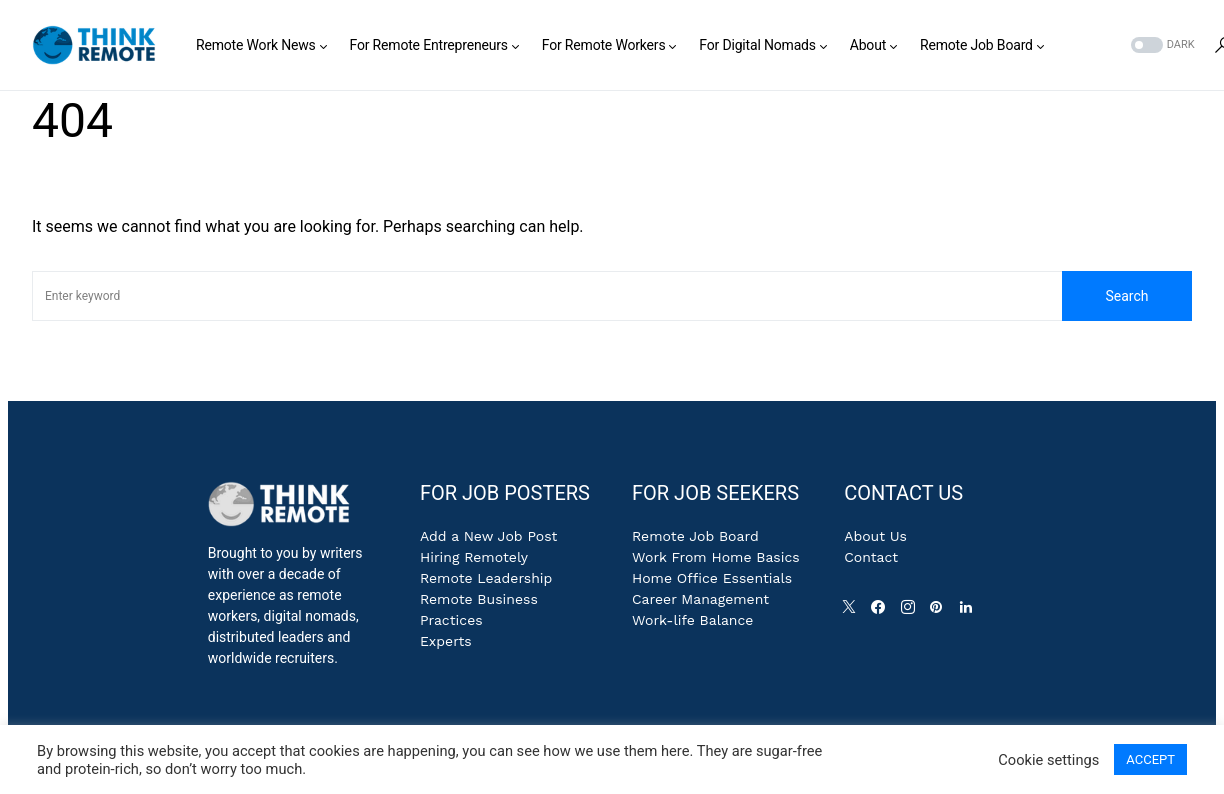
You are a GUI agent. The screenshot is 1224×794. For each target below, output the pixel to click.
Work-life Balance (692, 620)
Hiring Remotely (474, 557)
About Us (875, 536)
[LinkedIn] (970, 612)
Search (1126, 296)
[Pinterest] (940, 612)
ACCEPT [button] (1150, 759)
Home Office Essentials (712, 578)
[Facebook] (882, 612)
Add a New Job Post (489, 536)
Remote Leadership (486, 578)
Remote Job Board (695, 536)
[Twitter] (853, 612)
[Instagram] (912, 612)
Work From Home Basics (716, 557)
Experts (446, 641)
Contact (871, 557)
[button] (1161, 45)
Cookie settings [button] (1048, 760)
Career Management (700, 599)
